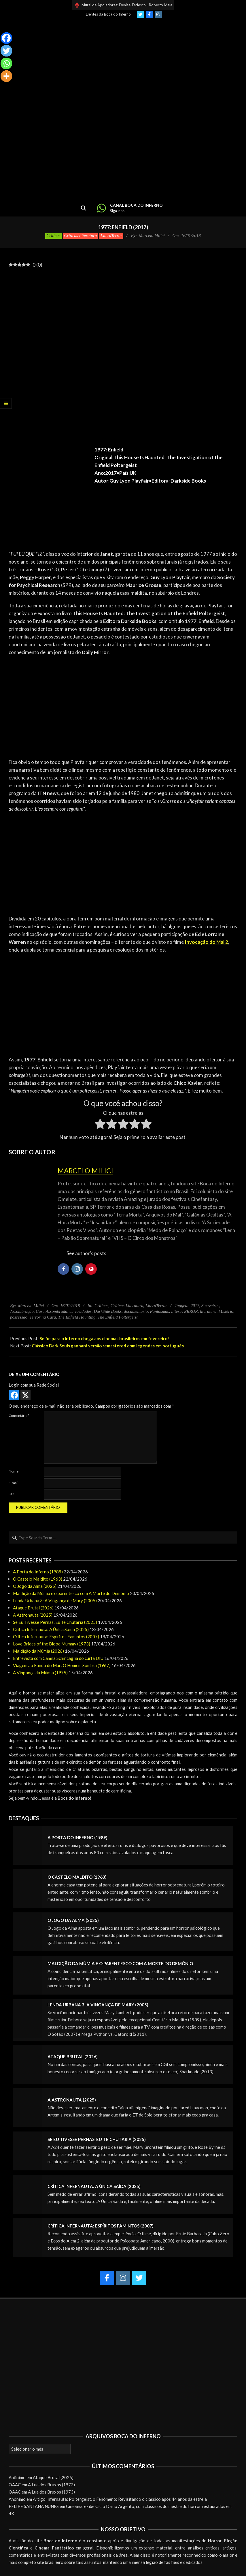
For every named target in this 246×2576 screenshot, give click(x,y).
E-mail (13, 1483)
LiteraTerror (111, 235)
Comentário (19, 1415)
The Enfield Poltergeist (118, 1317)
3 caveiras (210, 1305)
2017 (195, 1305)
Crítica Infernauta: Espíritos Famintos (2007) (56, 1636)
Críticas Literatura (80, 235)
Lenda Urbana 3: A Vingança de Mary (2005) (55, 1600)
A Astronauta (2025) (32, 1614)
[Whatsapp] (6, 63)
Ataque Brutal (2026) (33, 1607)
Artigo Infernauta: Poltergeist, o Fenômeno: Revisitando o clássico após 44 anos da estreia (120, 2499)
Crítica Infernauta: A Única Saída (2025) (51, 1629)
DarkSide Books (108, 1311)
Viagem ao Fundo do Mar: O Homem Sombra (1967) (62, 1665)
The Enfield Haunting (76, 1317)
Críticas (53, 235)
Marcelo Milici (85, 1170)
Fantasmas (159, 1311)
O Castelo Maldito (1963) (37, 1578)
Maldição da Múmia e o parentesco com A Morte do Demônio (71, 1593)
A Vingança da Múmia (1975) (40, 1672)
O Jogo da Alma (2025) (34, 1586)
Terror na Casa (43, 1317)
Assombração (22, 1311)
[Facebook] (6, 38)
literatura (208, 1311)
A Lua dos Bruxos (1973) (51, 2484)
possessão (18, 1317)
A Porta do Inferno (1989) (38, 1571)
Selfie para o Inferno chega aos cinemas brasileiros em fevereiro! (104, 1338)
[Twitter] (6, 51)
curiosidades (80, 1311)
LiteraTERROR (184, 1311)
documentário (136, 1311)
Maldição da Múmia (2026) (38, 1651)
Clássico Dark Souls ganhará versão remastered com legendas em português (108, 1345)
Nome (13, 1471)
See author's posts (86, 1253)
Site (11, 1494)
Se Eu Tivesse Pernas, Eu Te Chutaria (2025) (55, 1622)
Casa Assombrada (51, 1311)
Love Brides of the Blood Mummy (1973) (51, 1643)
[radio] (100, 1124)
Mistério (226, 1311)
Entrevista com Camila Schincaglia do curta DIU (58, 1658)
